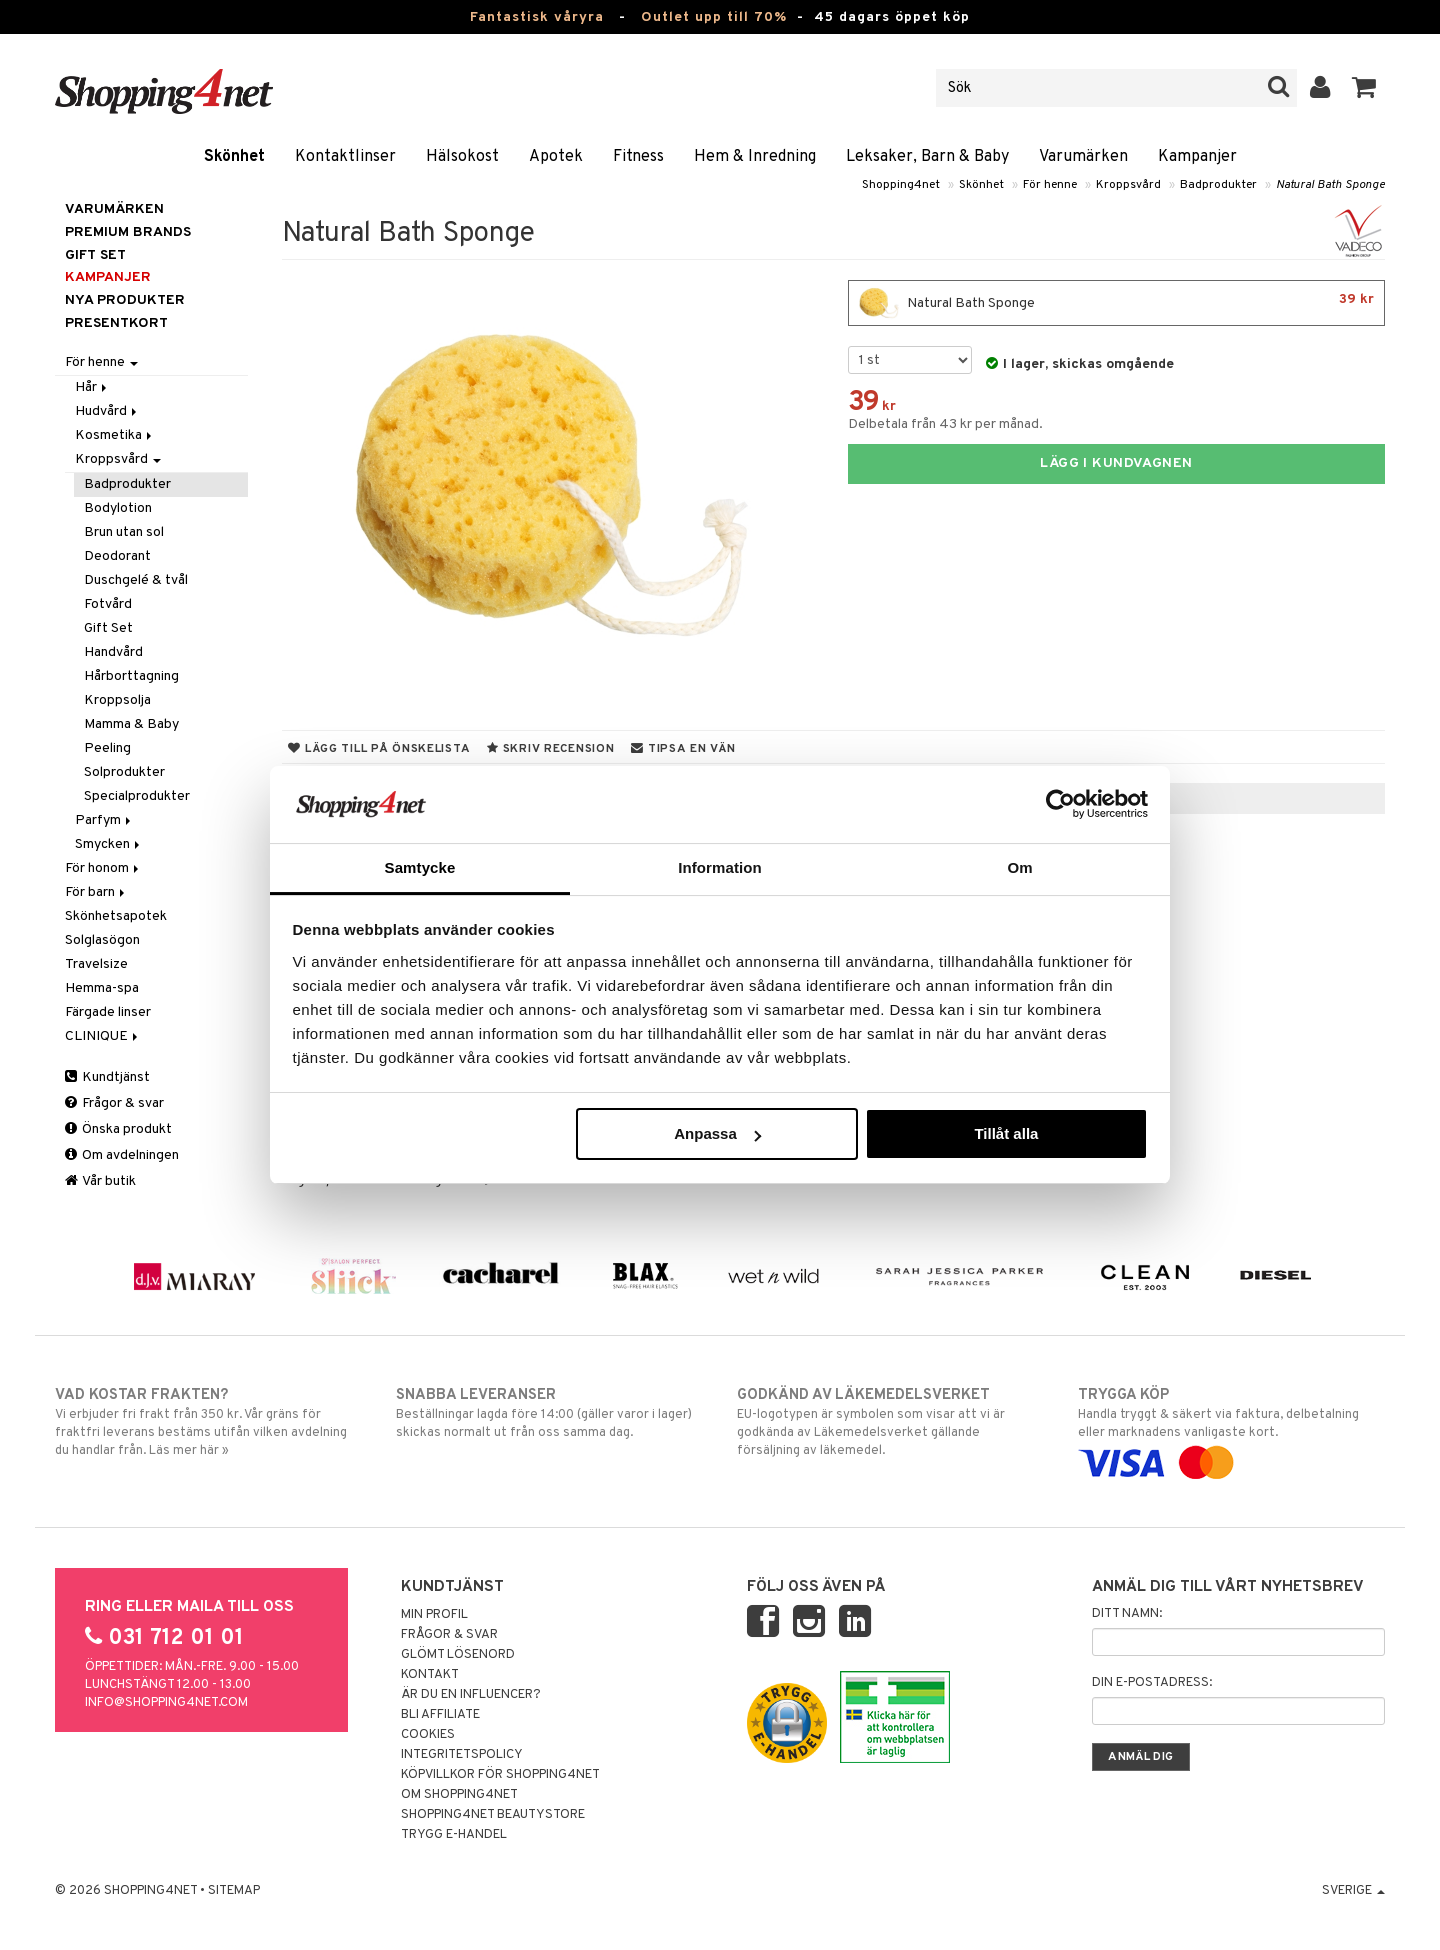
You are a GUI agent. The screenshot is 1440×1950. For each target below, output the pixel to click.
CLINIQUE (103, 1036)
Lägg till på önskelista (379, 749)
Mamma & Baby (131, 724)
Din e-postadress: (1152, 1683)
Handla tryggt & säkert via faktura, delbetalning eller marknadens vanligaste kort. (1231, 1429)
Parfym (104, 820)
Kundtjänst (107, 1077)
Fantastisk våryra (537, 17)
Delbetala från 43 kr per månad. (945, 424)
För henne (1050, 185)
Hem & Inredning (755, 157)
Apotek (556, 157)
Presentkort (116, 323)
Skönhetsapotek (116, 916)
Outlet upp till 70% (714, 17)
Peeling (107, 748)
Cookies (428, 1735)
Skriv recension (550, 749)
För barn (96, 892)
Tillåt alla (1006, 1133)
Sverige (1353, 1891)
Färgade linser (108, 1012)
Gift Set (108, 628)
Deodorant (117, 556)
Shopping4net (901, 185)
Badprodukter (1218, 185)
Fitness (638, 157)
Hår (92, 387)
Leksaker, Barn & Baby (927, 157)
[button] (1364, 88)
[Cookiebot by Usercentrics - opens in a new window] (1060, 804)
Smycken (109, 844)
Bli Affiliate (440, 1715)
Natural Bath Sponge (1330, 185)
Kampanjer (1197, 157)
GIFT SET (95, 255)
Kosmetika (115, 435)
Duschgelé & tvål (136, 580)
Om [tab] (1019, 867)
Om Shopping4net (459, 1795)
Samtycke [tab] (420, 867)
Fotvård (108, 604)
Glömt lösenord (458, 1655)
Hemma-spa (102, 988)
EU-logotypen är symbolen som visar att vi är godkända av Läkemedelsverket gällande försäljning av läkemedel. (890, 1422)
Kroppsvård (1128, 185)
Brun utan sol (124, 532)
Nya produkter (125, 300)
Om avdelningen (122, 1155)
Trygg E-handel (454, 1835)
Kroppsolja (117, 700)
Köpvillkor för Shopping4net (500, 1775)
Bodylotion (118, 508)
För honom (103, 868)
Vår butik (100, 1181)
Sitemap (234, 1891)
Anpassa (717, 1133)
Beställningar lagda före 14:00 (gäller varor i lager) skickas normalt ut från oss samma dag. (549, 1413)
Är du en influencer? (471, 1695)
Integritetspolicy (462, 1755)
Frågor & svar (114, 1103)
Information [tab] (720, 867)
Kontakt (430, 1675)
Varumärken (1083, 157)
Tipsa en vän (683, 749)
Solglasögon (102, 940)
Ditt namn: (1127, 1614)
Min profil (434, 1615)
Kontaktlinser (345, 157)
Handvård (113, 652)
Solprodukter (124, 772)
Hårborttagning (131, 676)
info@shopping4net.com (166, 1703)
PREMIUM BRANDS (128, 232)
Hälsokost (462, 157)
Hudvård (107, 411)
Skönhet (234, 157)
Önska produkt (118, 1129)
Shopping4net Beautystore (493, 1815)
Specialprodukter (137, 796)
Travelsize (96, 964)
